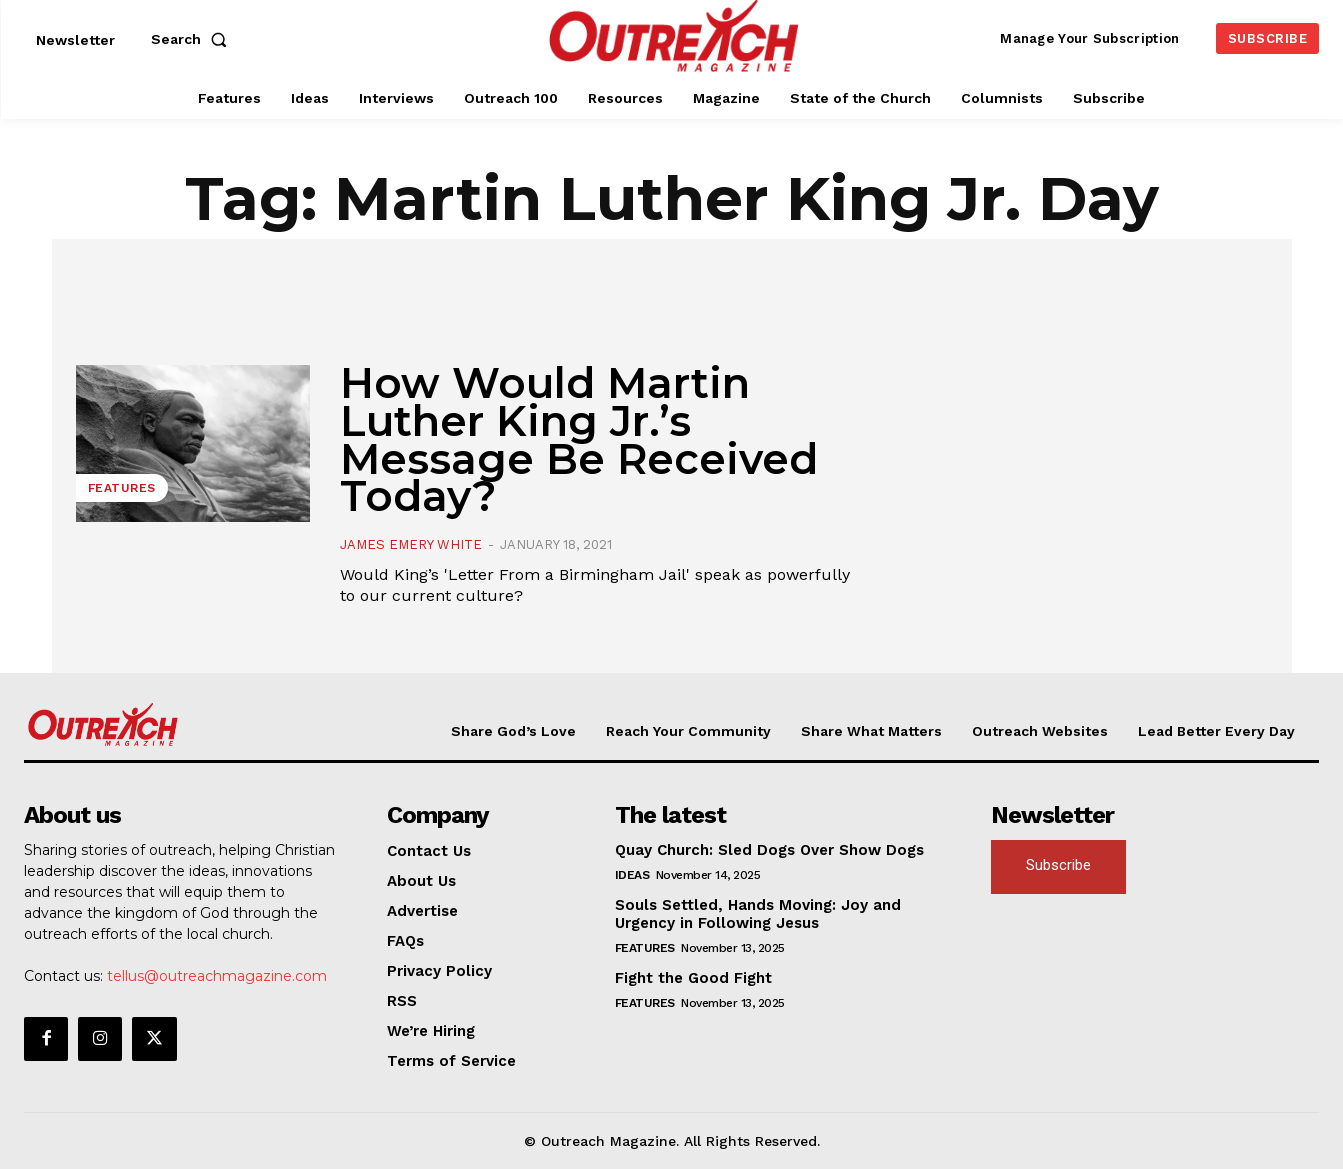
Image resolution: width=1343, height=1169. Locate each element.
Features (122, 488)
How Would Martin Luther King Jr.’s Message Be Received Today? (579, 439)
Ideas (632, 875)
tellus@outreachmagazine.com (217, 976)
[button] (193, 39)
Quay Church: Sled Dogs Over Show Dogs (769, 850)
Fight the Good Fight (693, 978)
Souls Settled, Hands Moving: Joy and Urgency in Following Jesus (758, 914)
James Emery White (411, 544)
